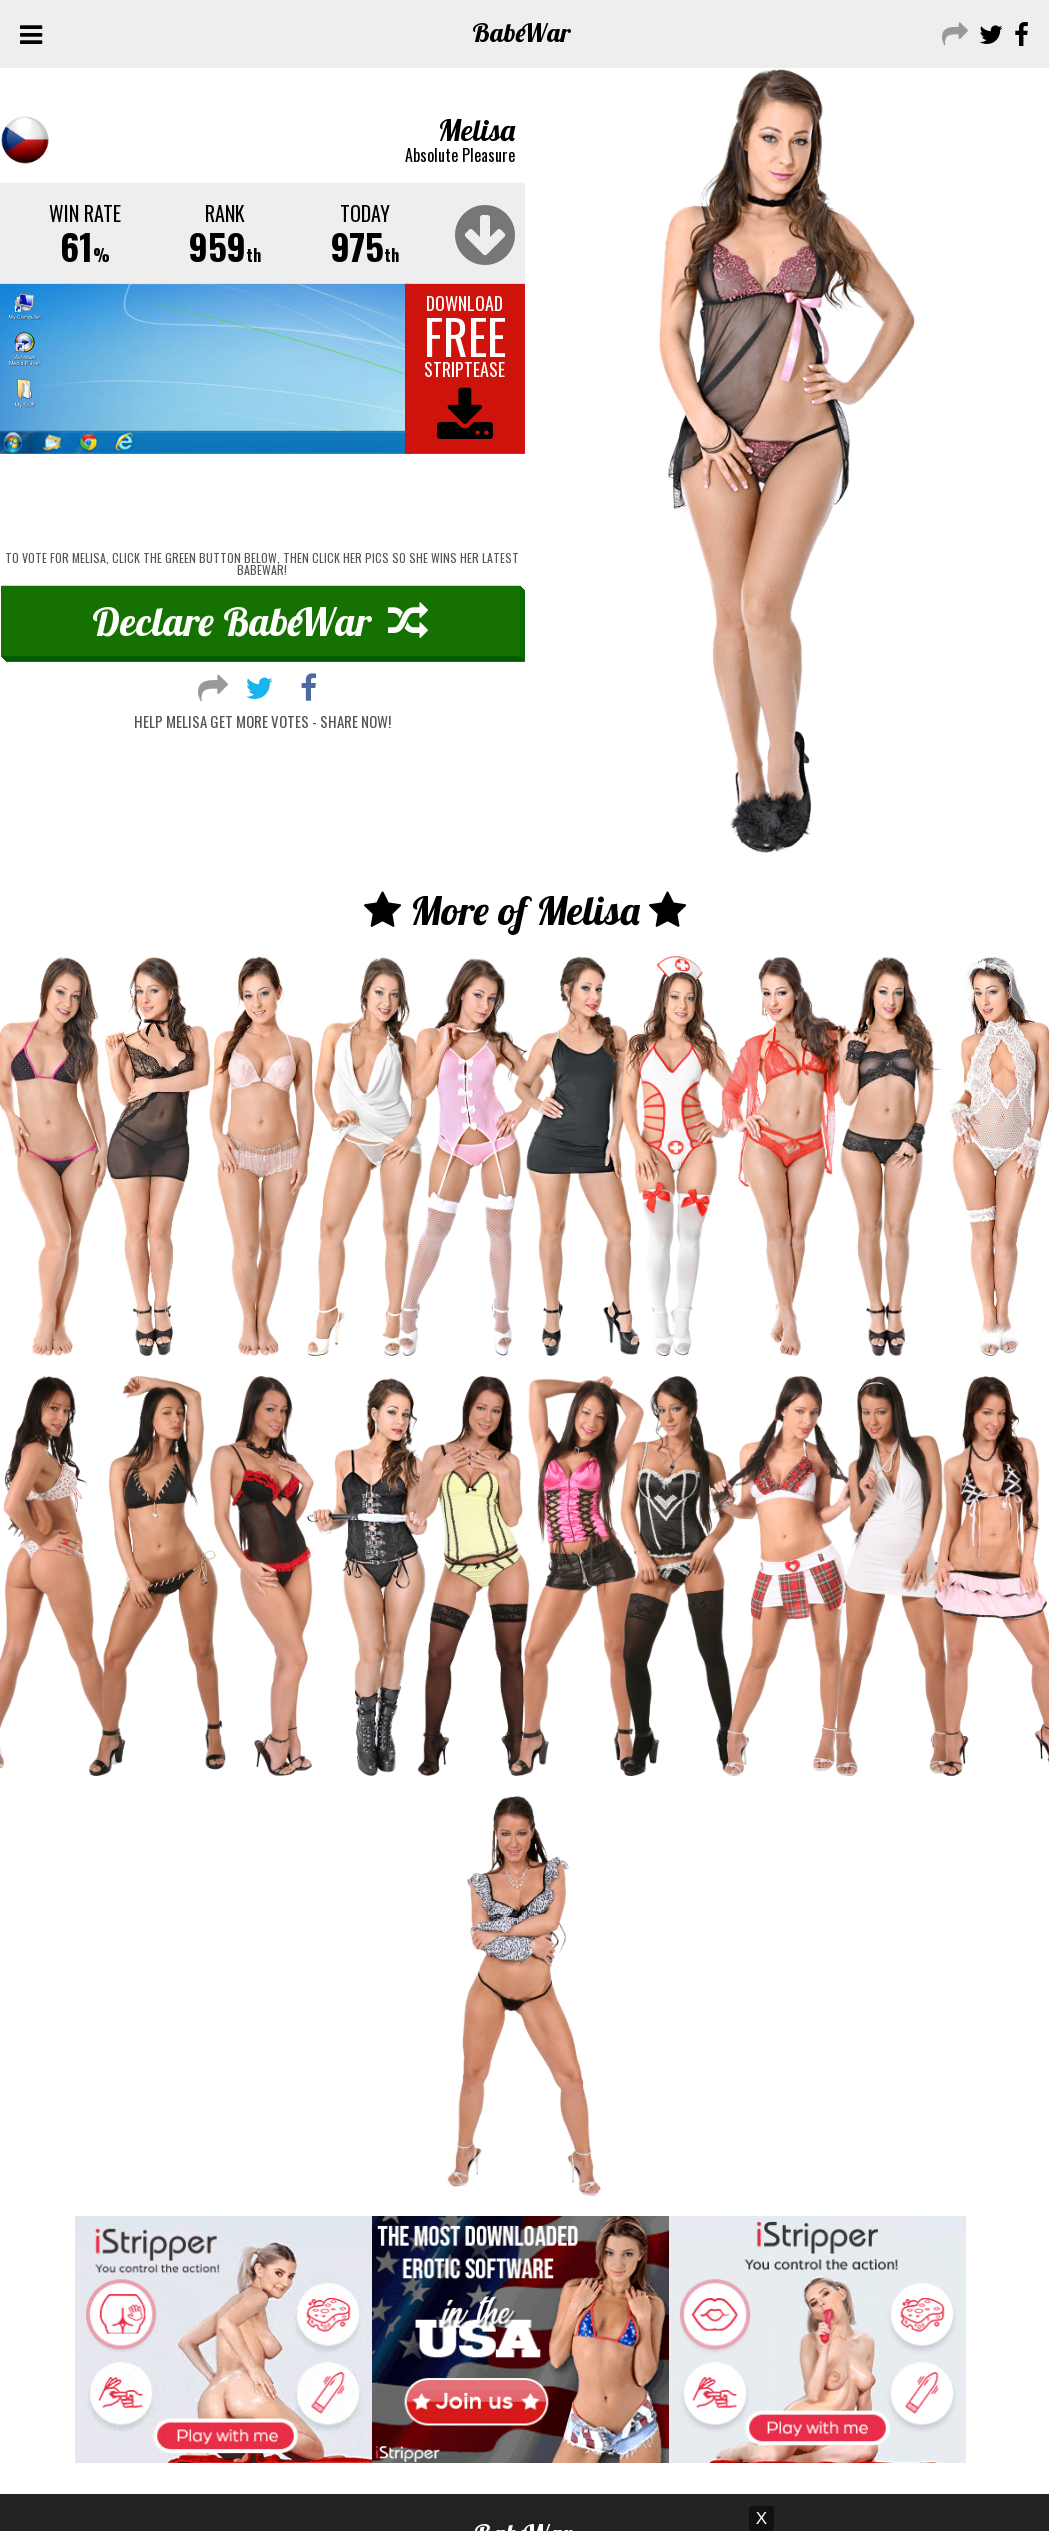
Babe (521, 32)
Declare (260, 621)
